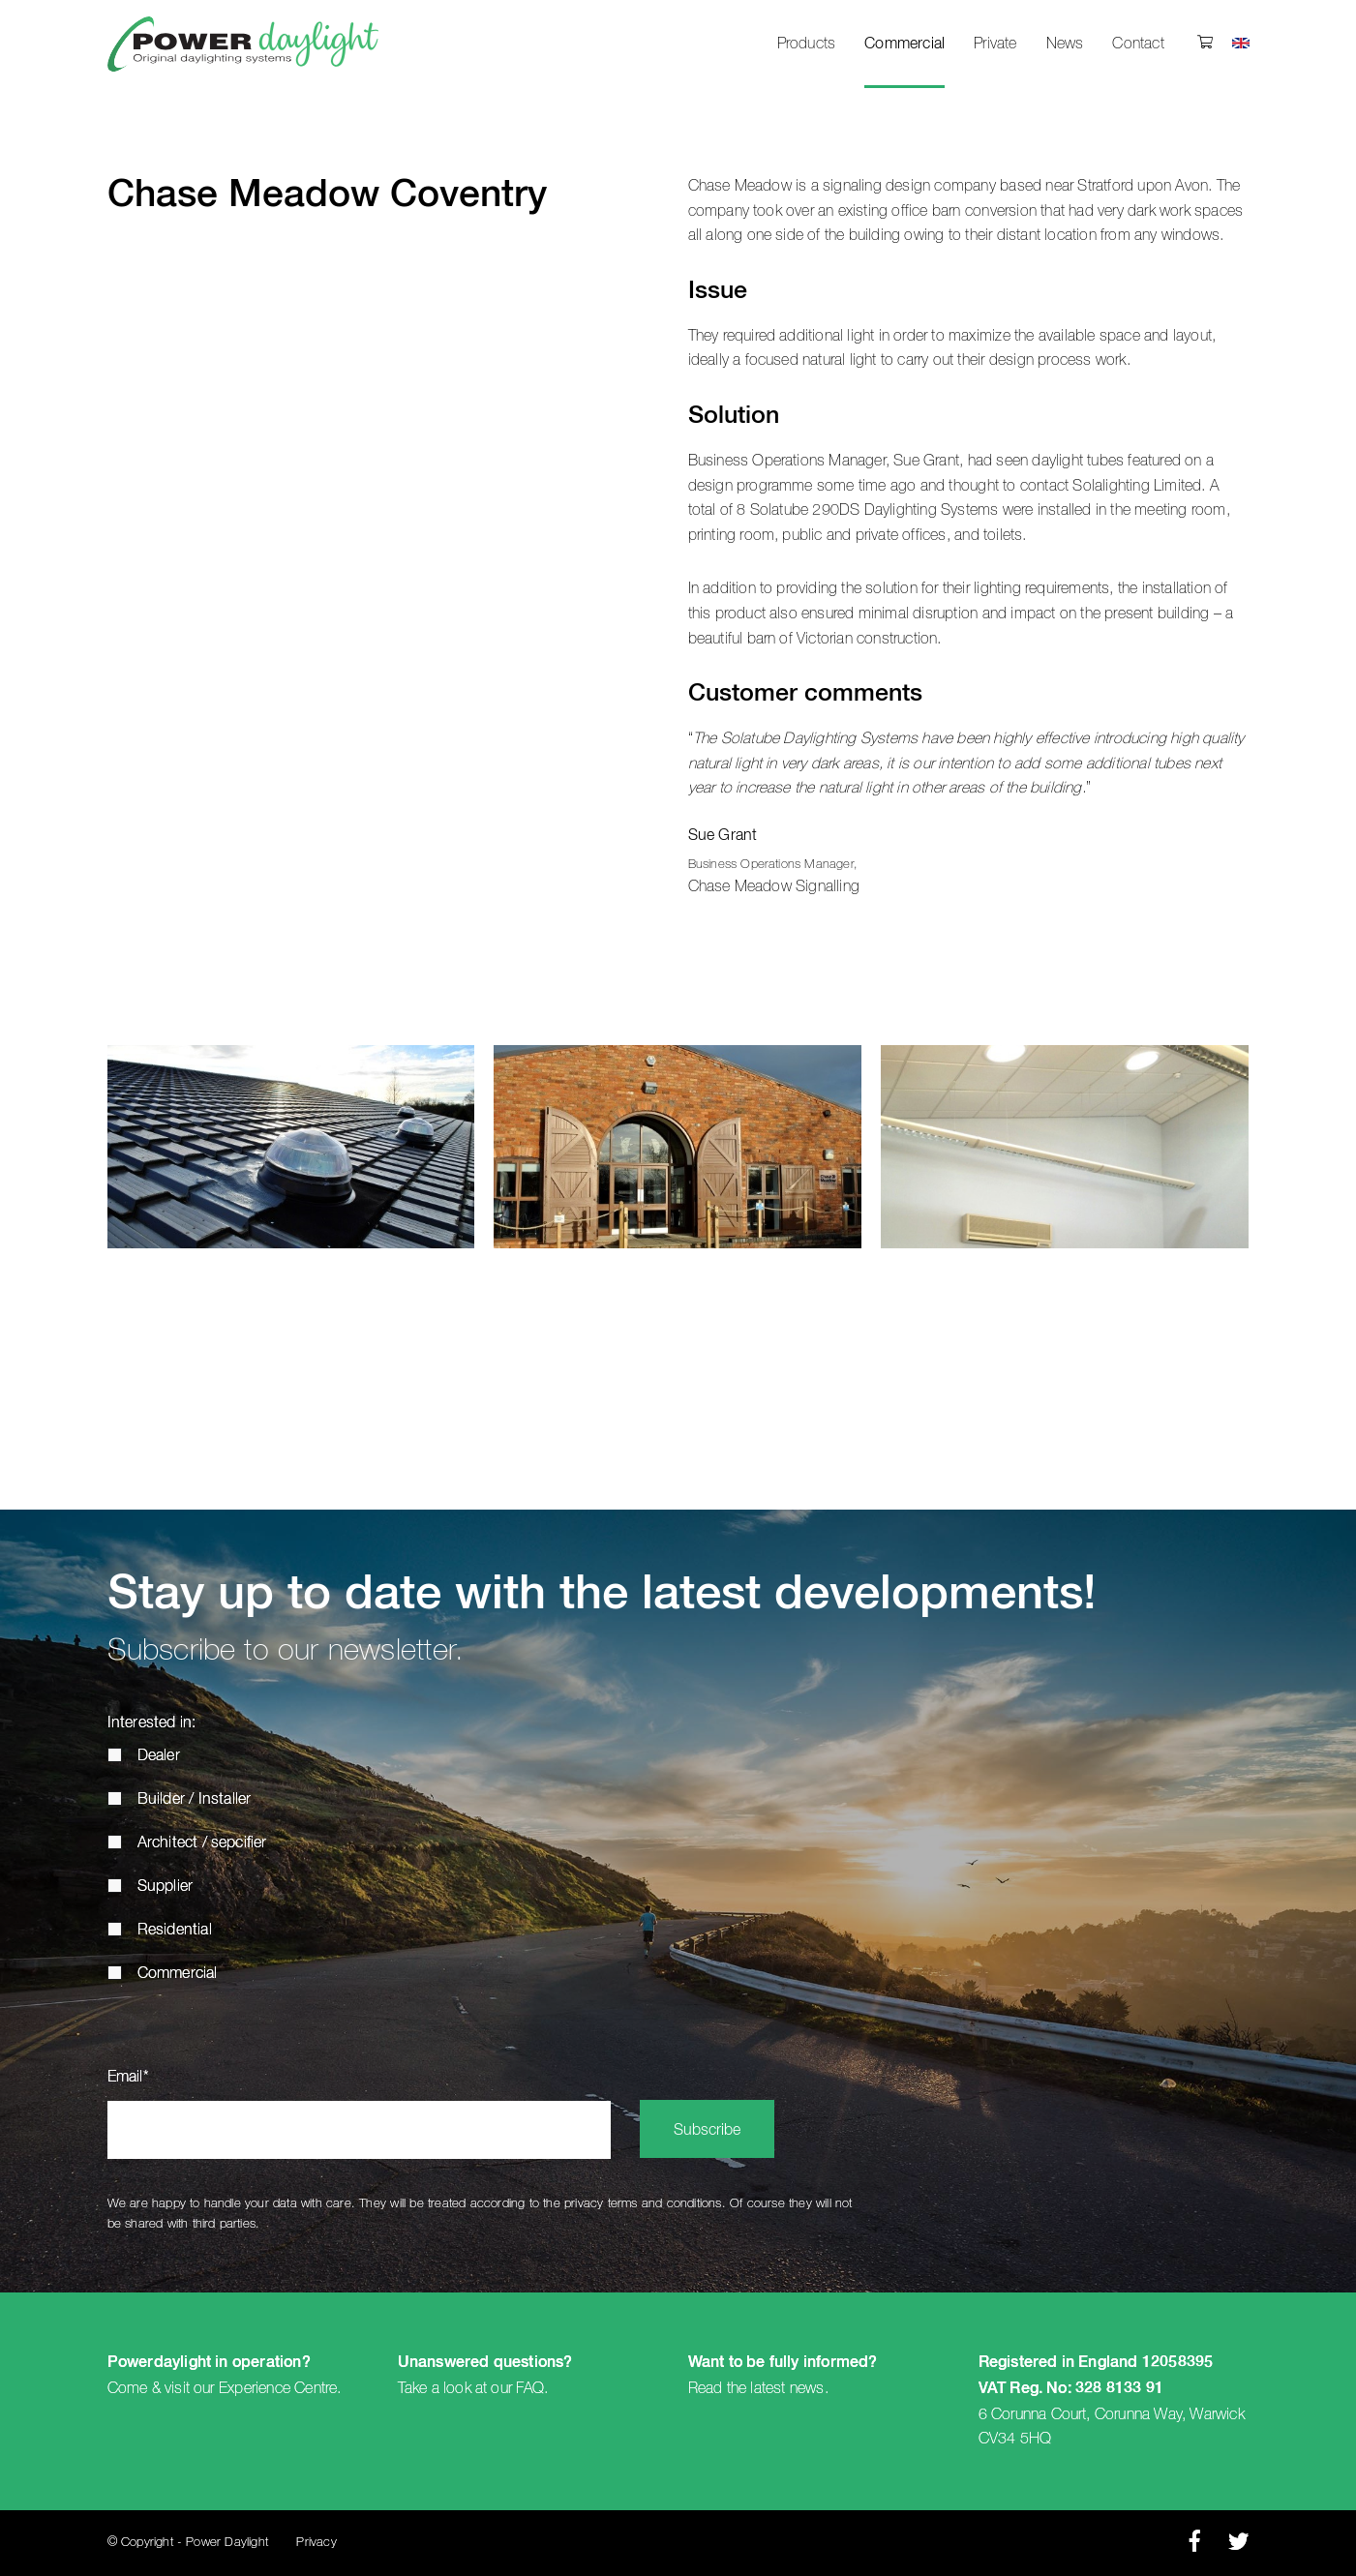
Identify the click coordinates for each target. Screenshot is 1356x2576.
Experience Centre (278, 2388)
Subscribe (707, 2131)
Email (128, 2077)
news (807, 2388)
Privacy (316, 2542)
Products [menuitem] (806, 43)
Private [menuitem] (995, 43)
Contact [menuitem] (1137, 43)
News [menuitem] (1065, 43)
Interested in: (151, 1723)
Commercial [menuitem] (904, 44)
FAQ (530, 2388)
